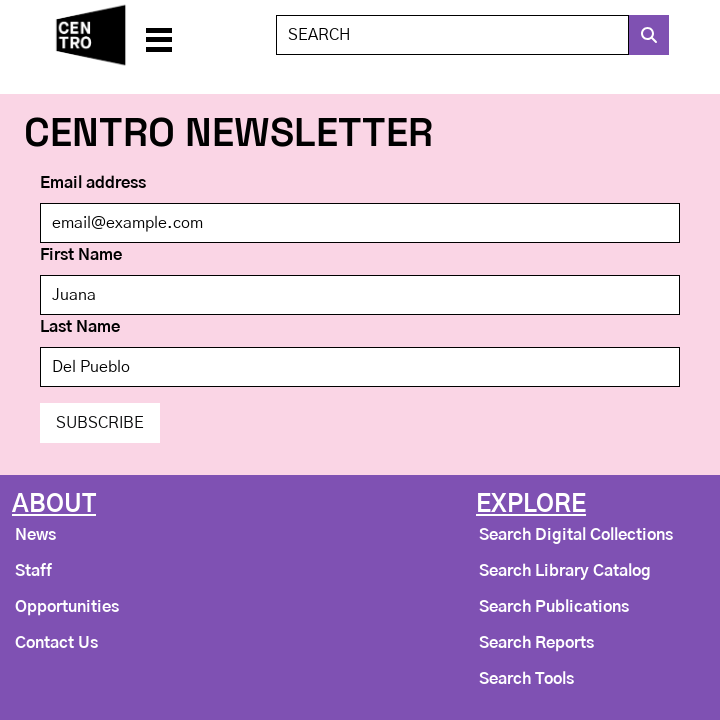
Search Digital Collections (576, 535)
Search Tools (526, 679)
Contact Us (56, 643)
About (54, 505)
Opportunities (67, 607)
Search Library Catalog (565, 571)
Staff (33, 571)
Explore (531, 505)
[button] (158, 35)
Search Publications (554, 607)
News (35, 535)
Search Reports (536, 643)
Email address (93, 183)
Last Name (80, 327)
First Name (81, 255)
